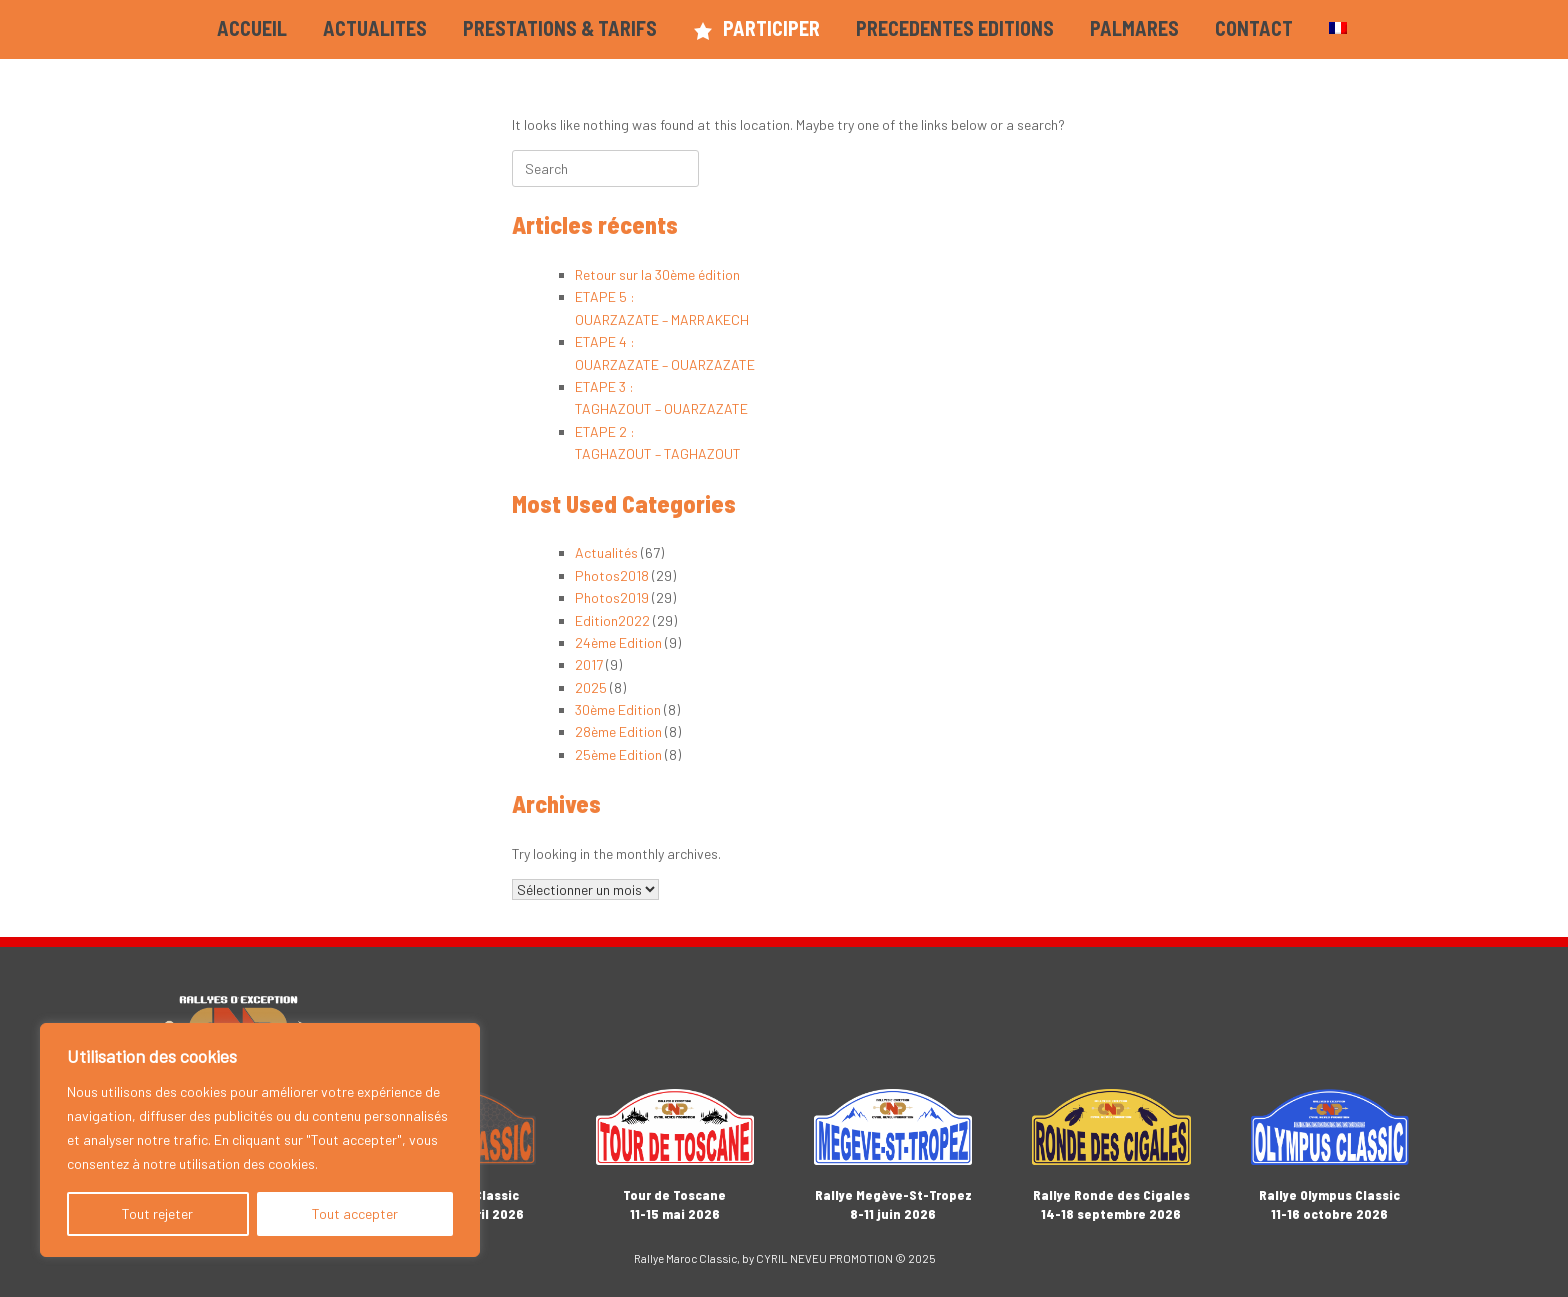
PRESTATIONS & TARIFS (560, 28)
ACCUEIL (252, 28)
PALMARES (1134, 28)
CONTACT (1254, 28)
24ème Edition (618, 642)
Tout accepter (355, 1213)
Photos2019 (612, 597)
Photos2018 (612, 575)
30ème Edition (618, 709)
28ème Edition (618, 731)
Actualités (606, 552)
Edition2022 (612, 620)
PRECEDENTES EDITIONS (955, 28)
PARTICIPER (756, 28)
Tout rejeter (157, 1213)
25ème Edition (618, 754)
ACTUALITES (375, 28)
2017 (589, 664)
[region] (260, 1140)
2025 (591, 687)
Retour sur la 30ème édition (657, 274)
